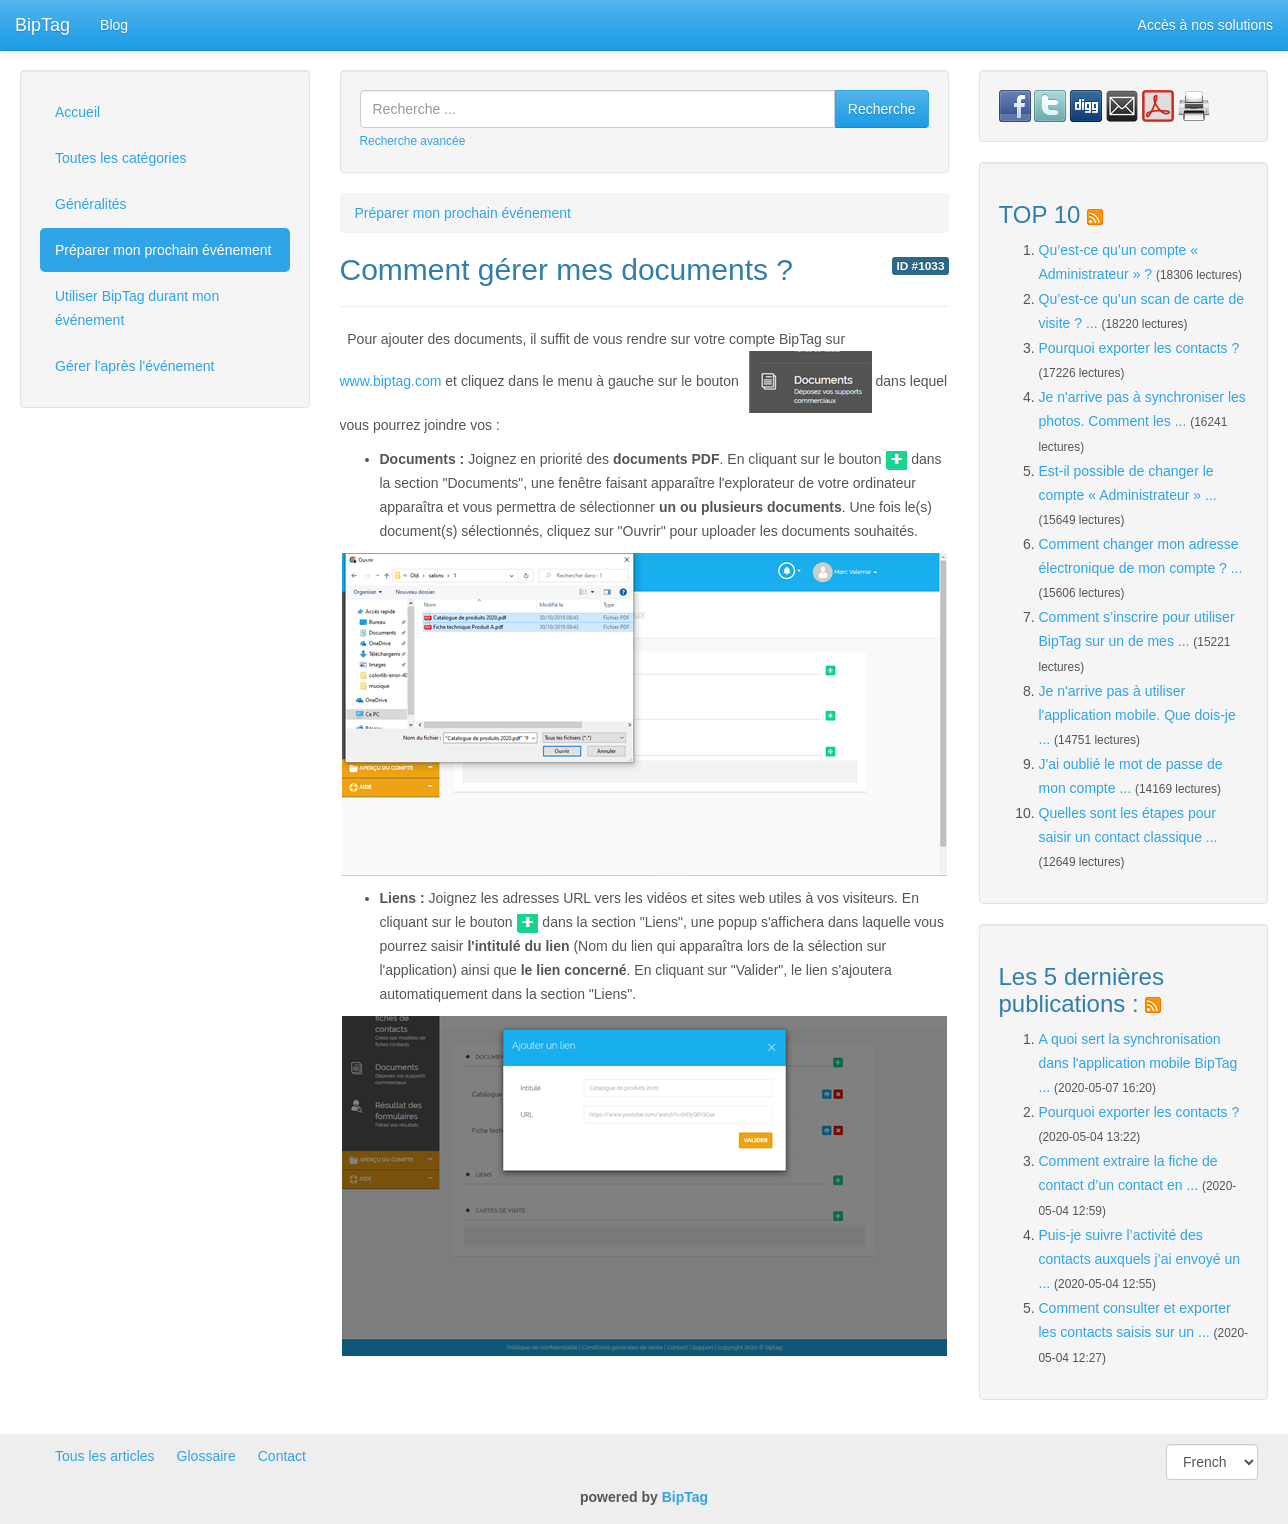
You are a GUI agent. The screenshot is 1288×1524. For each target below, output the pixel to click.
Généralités (91, 204)
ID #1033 (920, 266)
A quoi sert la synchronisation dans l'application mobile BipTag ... (1138, 1063)
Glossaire (206, 1456)
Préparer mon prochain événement (163, 250)
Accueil (77, 112)
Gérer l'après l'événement (134, 366)
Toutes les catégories (121, 158)
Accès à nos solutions (1205, 25)
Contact (282, 1456)
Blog (114, 25)
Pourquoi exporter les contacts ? (1139, 348)
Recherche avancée (413, 141)
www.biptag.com (391, 381)
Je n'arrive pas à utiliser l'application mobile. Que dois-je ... (1137, 715)
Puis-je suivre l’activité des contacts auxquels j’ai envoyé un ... (1140, 1259)
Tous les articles (105, 1456)
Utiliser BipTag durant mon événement (137, 308)
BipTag (42, 25)
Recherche (882, 109)
